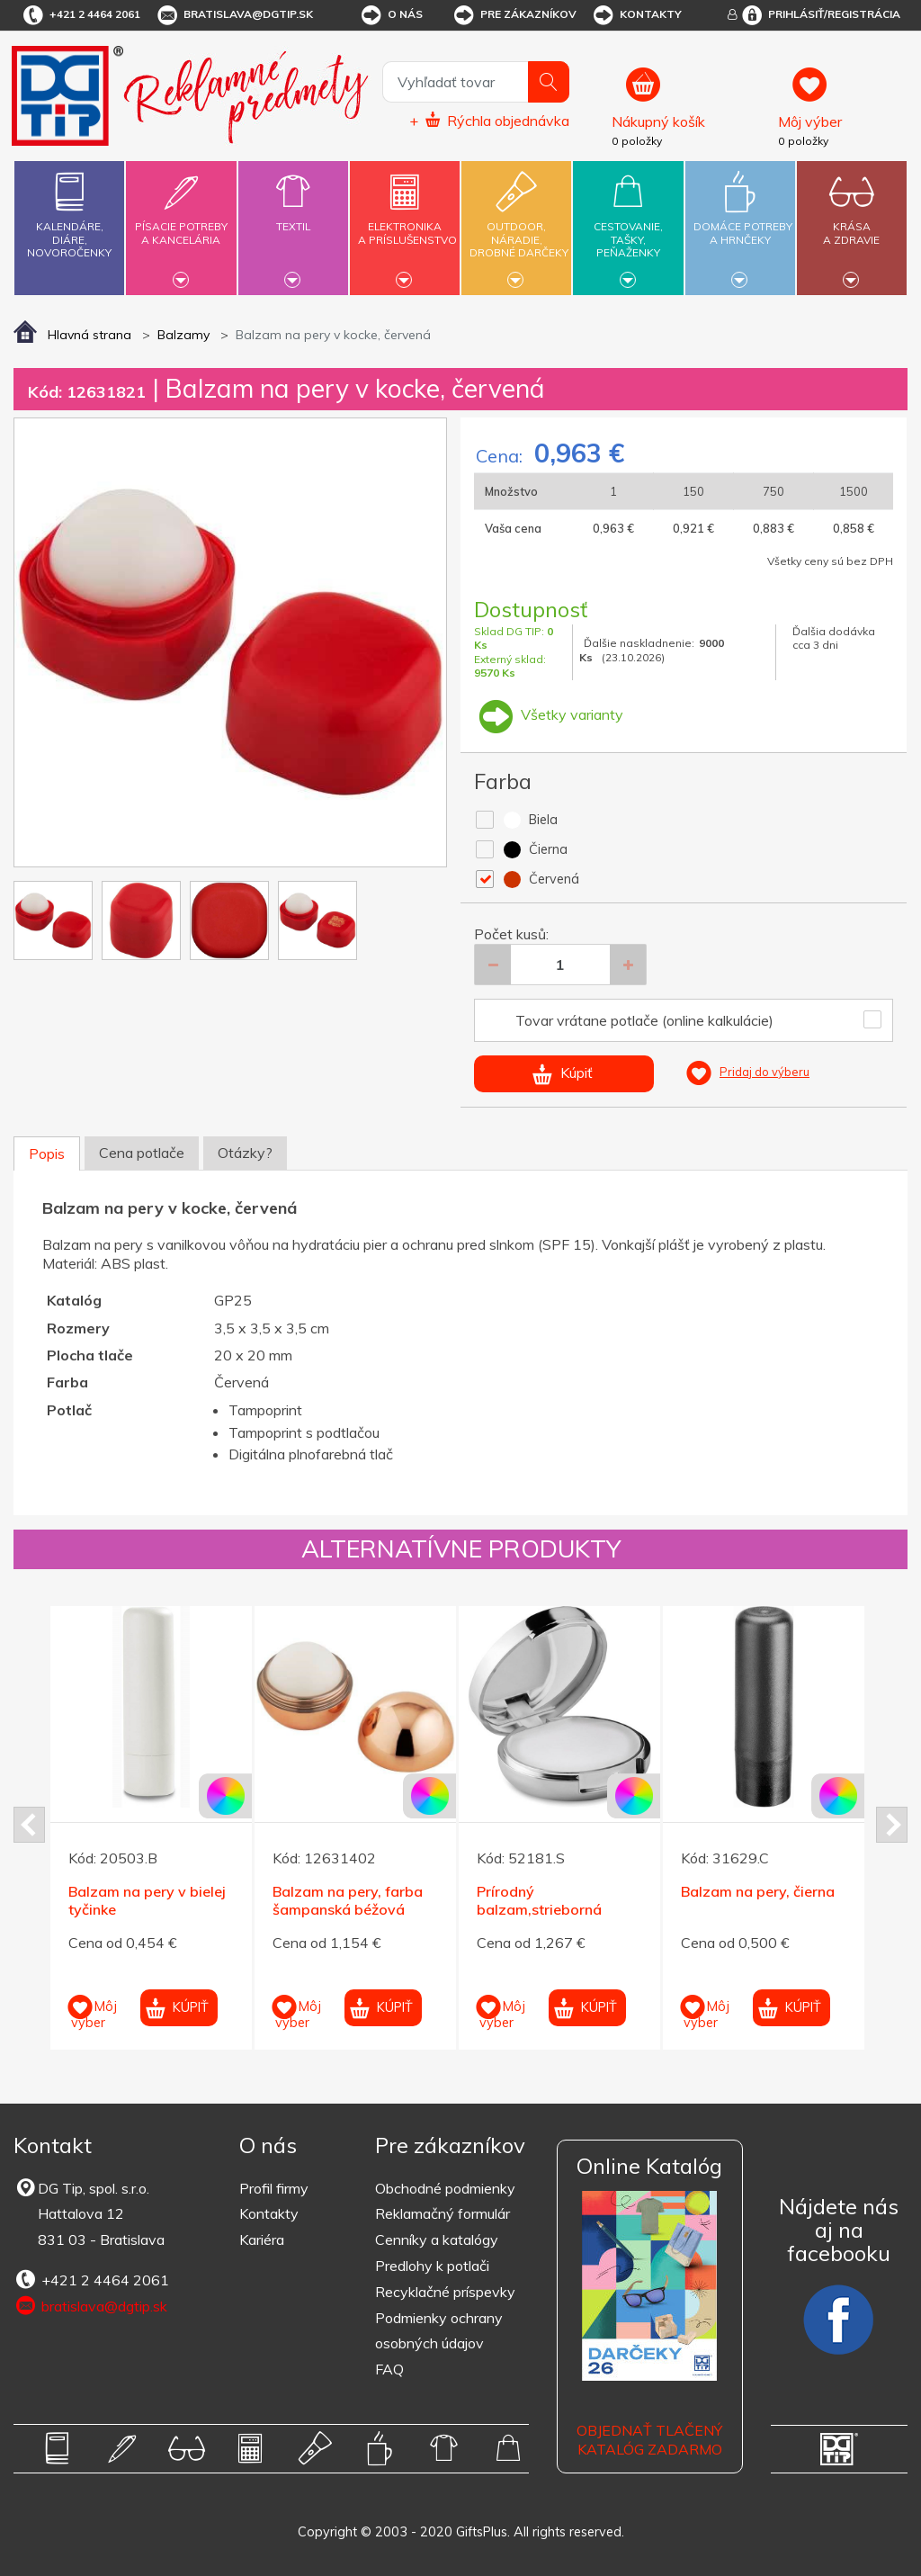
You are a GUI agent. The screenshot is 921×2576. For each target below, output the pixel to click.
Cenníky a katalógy (436, 2239)
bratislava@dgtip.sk (234, 15)
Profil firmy (273, 2188)
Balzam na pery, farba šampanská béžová (348, 1900)
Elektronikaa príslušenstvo (407, 223)
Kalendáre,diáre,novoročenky (69, 211)
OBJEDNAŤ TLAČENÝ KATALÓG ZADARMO (649, 2439)
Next (892, 1825)
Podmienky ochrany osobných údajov (439, 2331)
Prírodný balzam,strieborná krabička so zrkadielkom (558, 1910)
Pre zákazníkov (514, 15)
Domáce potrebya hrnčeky (742, 223)
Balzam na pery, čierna (758, 1891)
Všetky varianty (548, 714)
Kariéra (261, 2239)
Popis (47, 1153)
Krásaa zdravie (852, 223)
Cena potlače (141, 1153)
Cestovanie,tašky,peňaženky (628, 225)
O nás (391, 15)
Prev (29, 1825)
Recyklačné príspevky (445, 2292)
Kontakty (636, 15)
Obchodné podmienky (445, 2188)
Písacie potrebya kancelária (181, 223)
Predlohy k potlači (432, 2266)
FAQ (389, 2369)
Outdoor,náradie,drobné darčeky (518, 225)
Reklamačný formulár (442, 2213)
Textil (293, 216)
